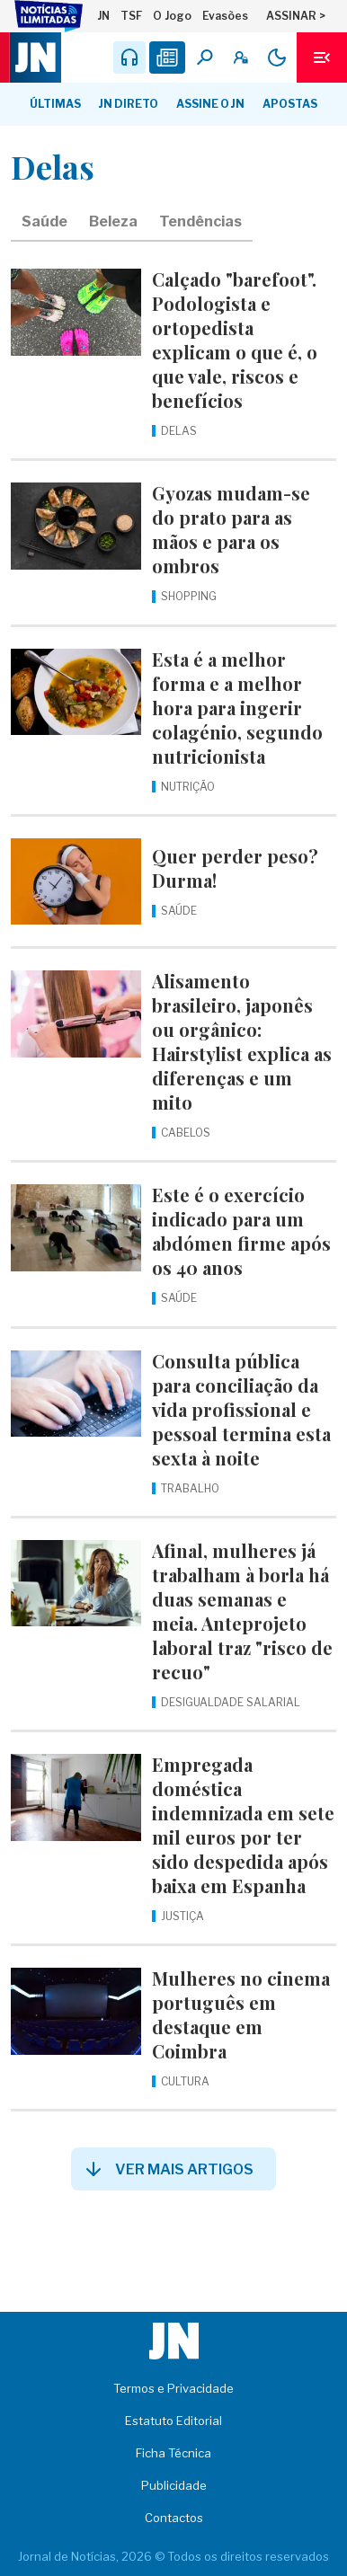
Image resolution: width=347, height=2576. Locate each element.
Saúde (44, 221)
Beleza (113, 221)
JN (103, 15)
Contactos (174, 2517)
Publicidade (174, 2485)
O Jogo (172, 15)
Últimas (55, 104)
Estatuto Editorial (173, 2420)
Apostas (289, 104)
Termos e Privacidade (173, 2388)
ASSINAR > (295, 15)
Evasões (225, 15)
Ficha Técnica (173, 2453)
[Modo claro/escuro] (277, 57)
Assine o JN (210, 104)
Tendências (200, 221)
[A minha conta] (241, 57)
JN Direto (128, 104)
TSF (131, 15)
